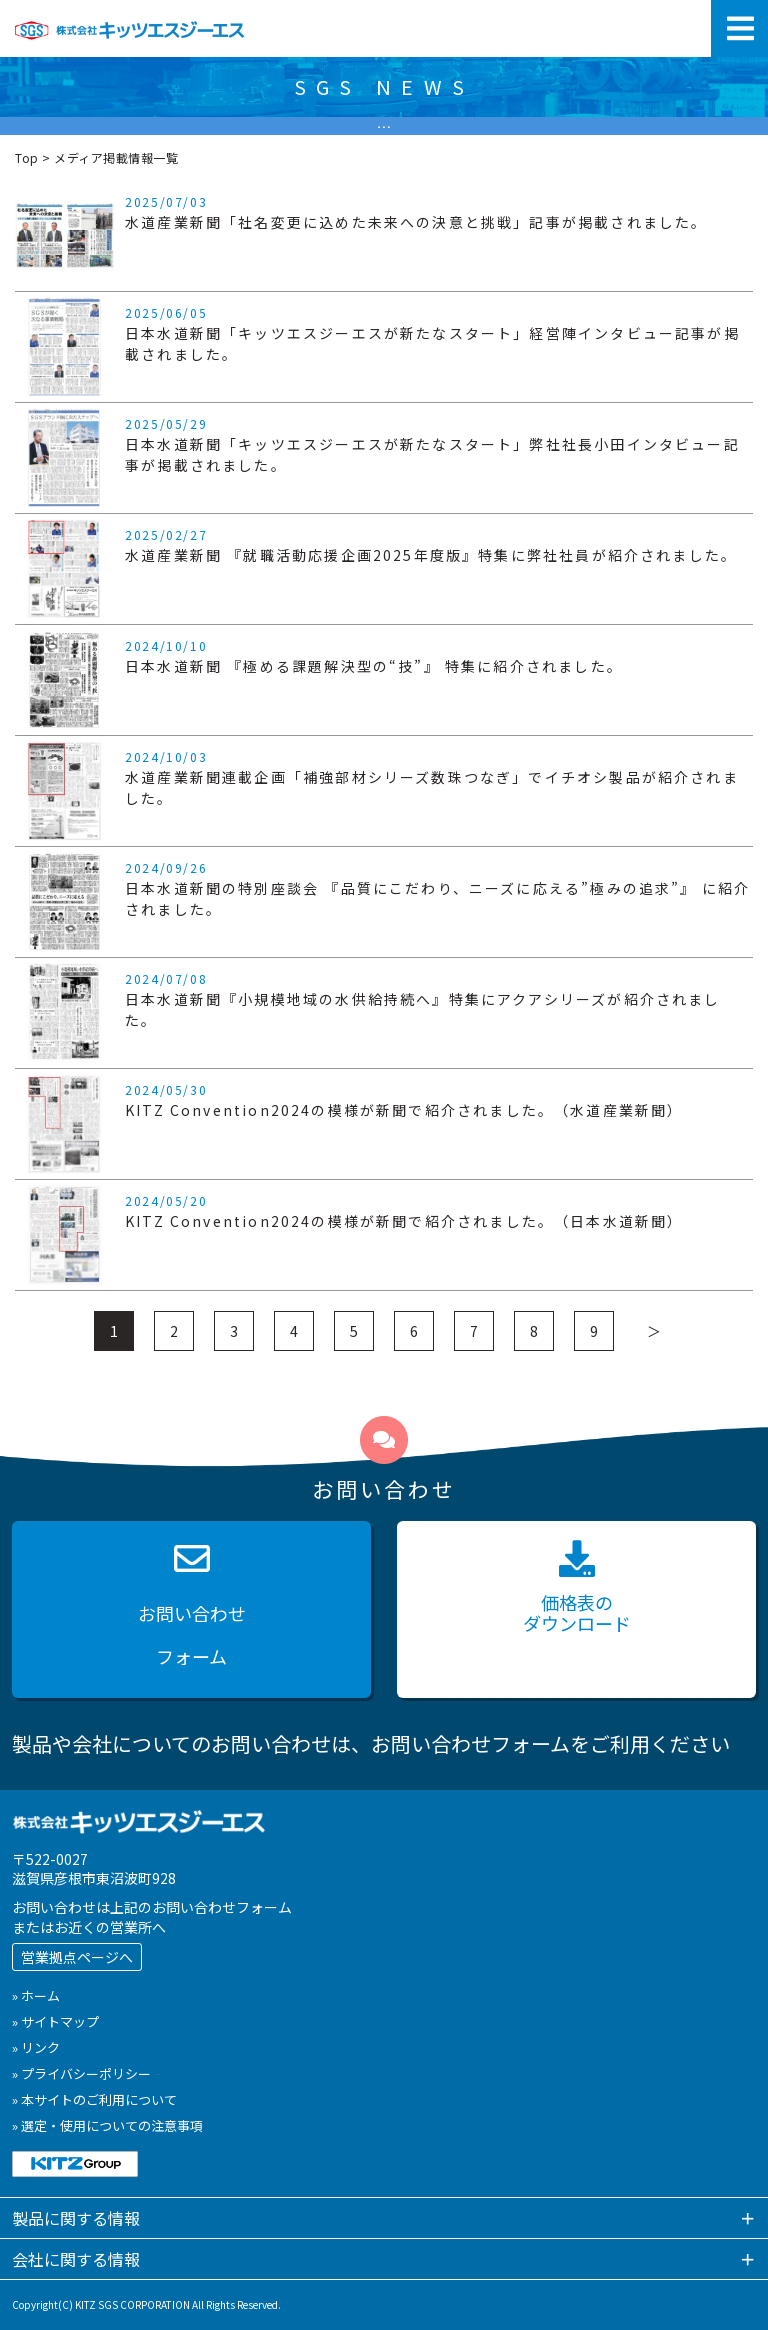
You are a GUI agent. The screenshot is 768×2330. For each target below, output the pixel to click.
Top (27, 157)
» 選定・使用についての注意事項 (107, 2125)
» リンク (36, 2047)
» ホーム (36, 1995)
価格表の (576, 1589)
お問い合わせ (191, 1609)
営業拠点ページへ (77, 1957)
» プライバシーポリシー (81, 2073)
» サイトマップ (55, 2021)
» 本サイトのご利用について (94, 2099)
